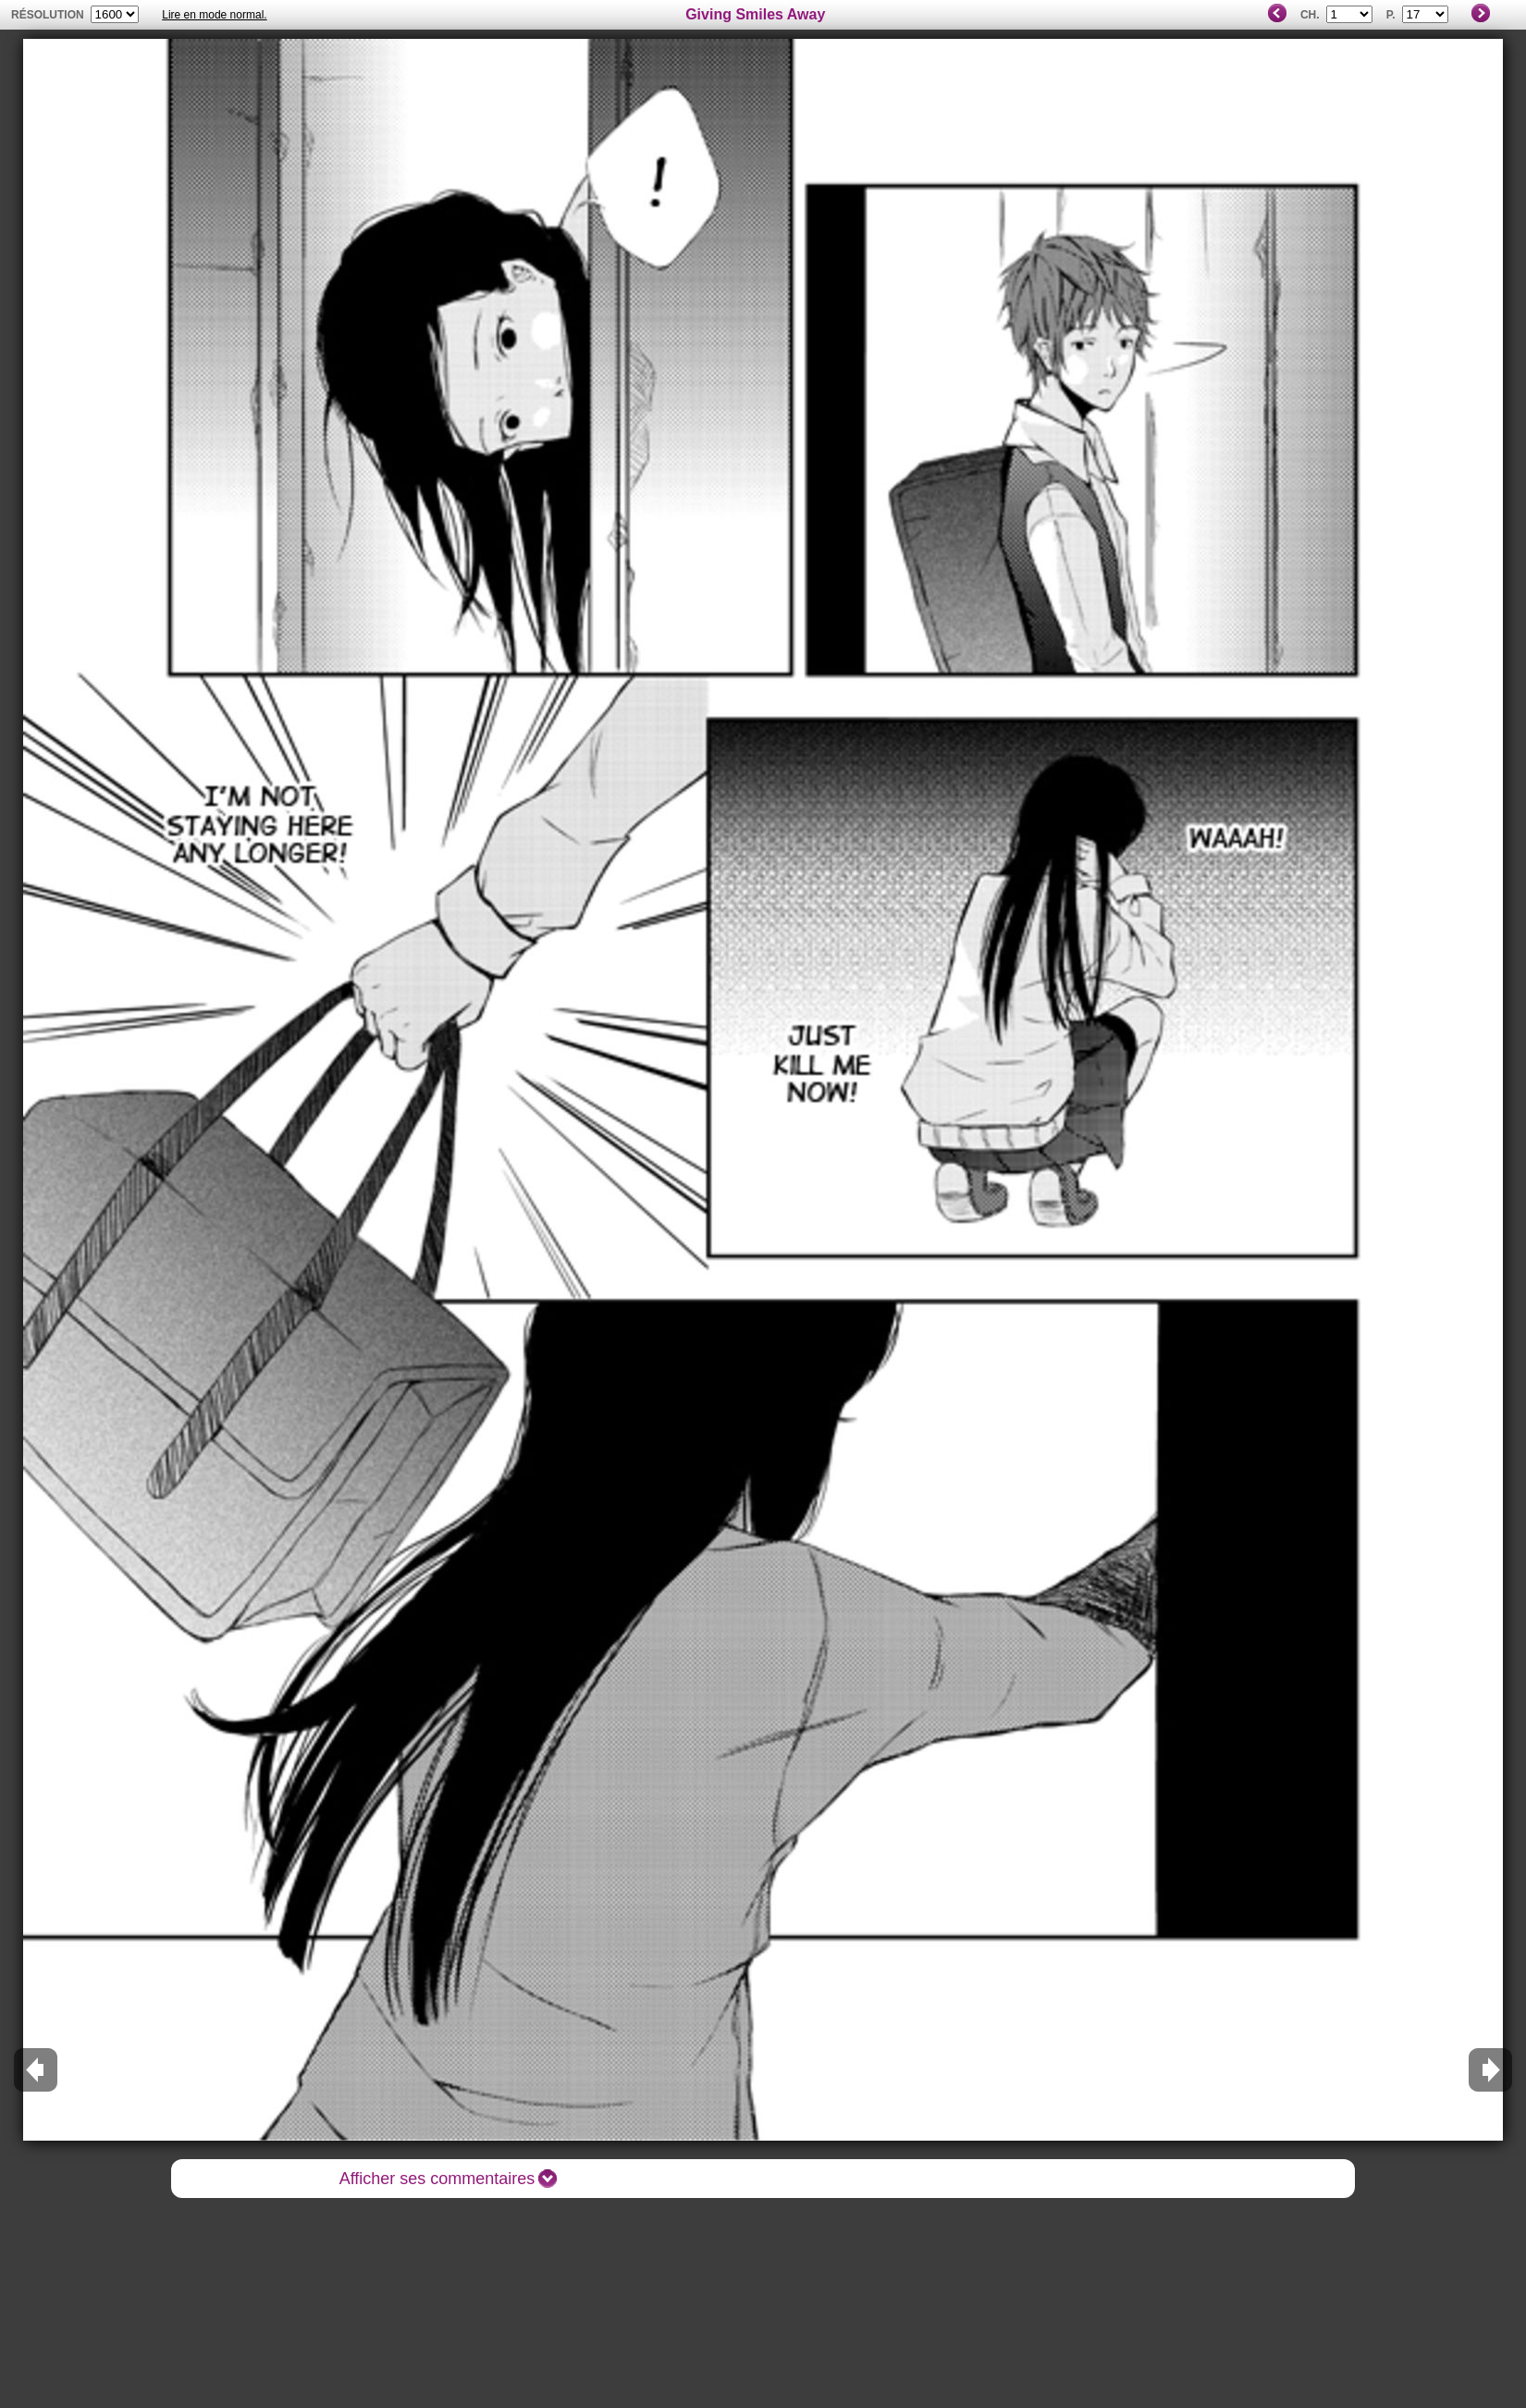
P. (1391, 14)
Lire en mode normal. (214, 14)
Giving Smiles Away (755, 14)
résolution (47, 14)
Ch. (1310, 14)
